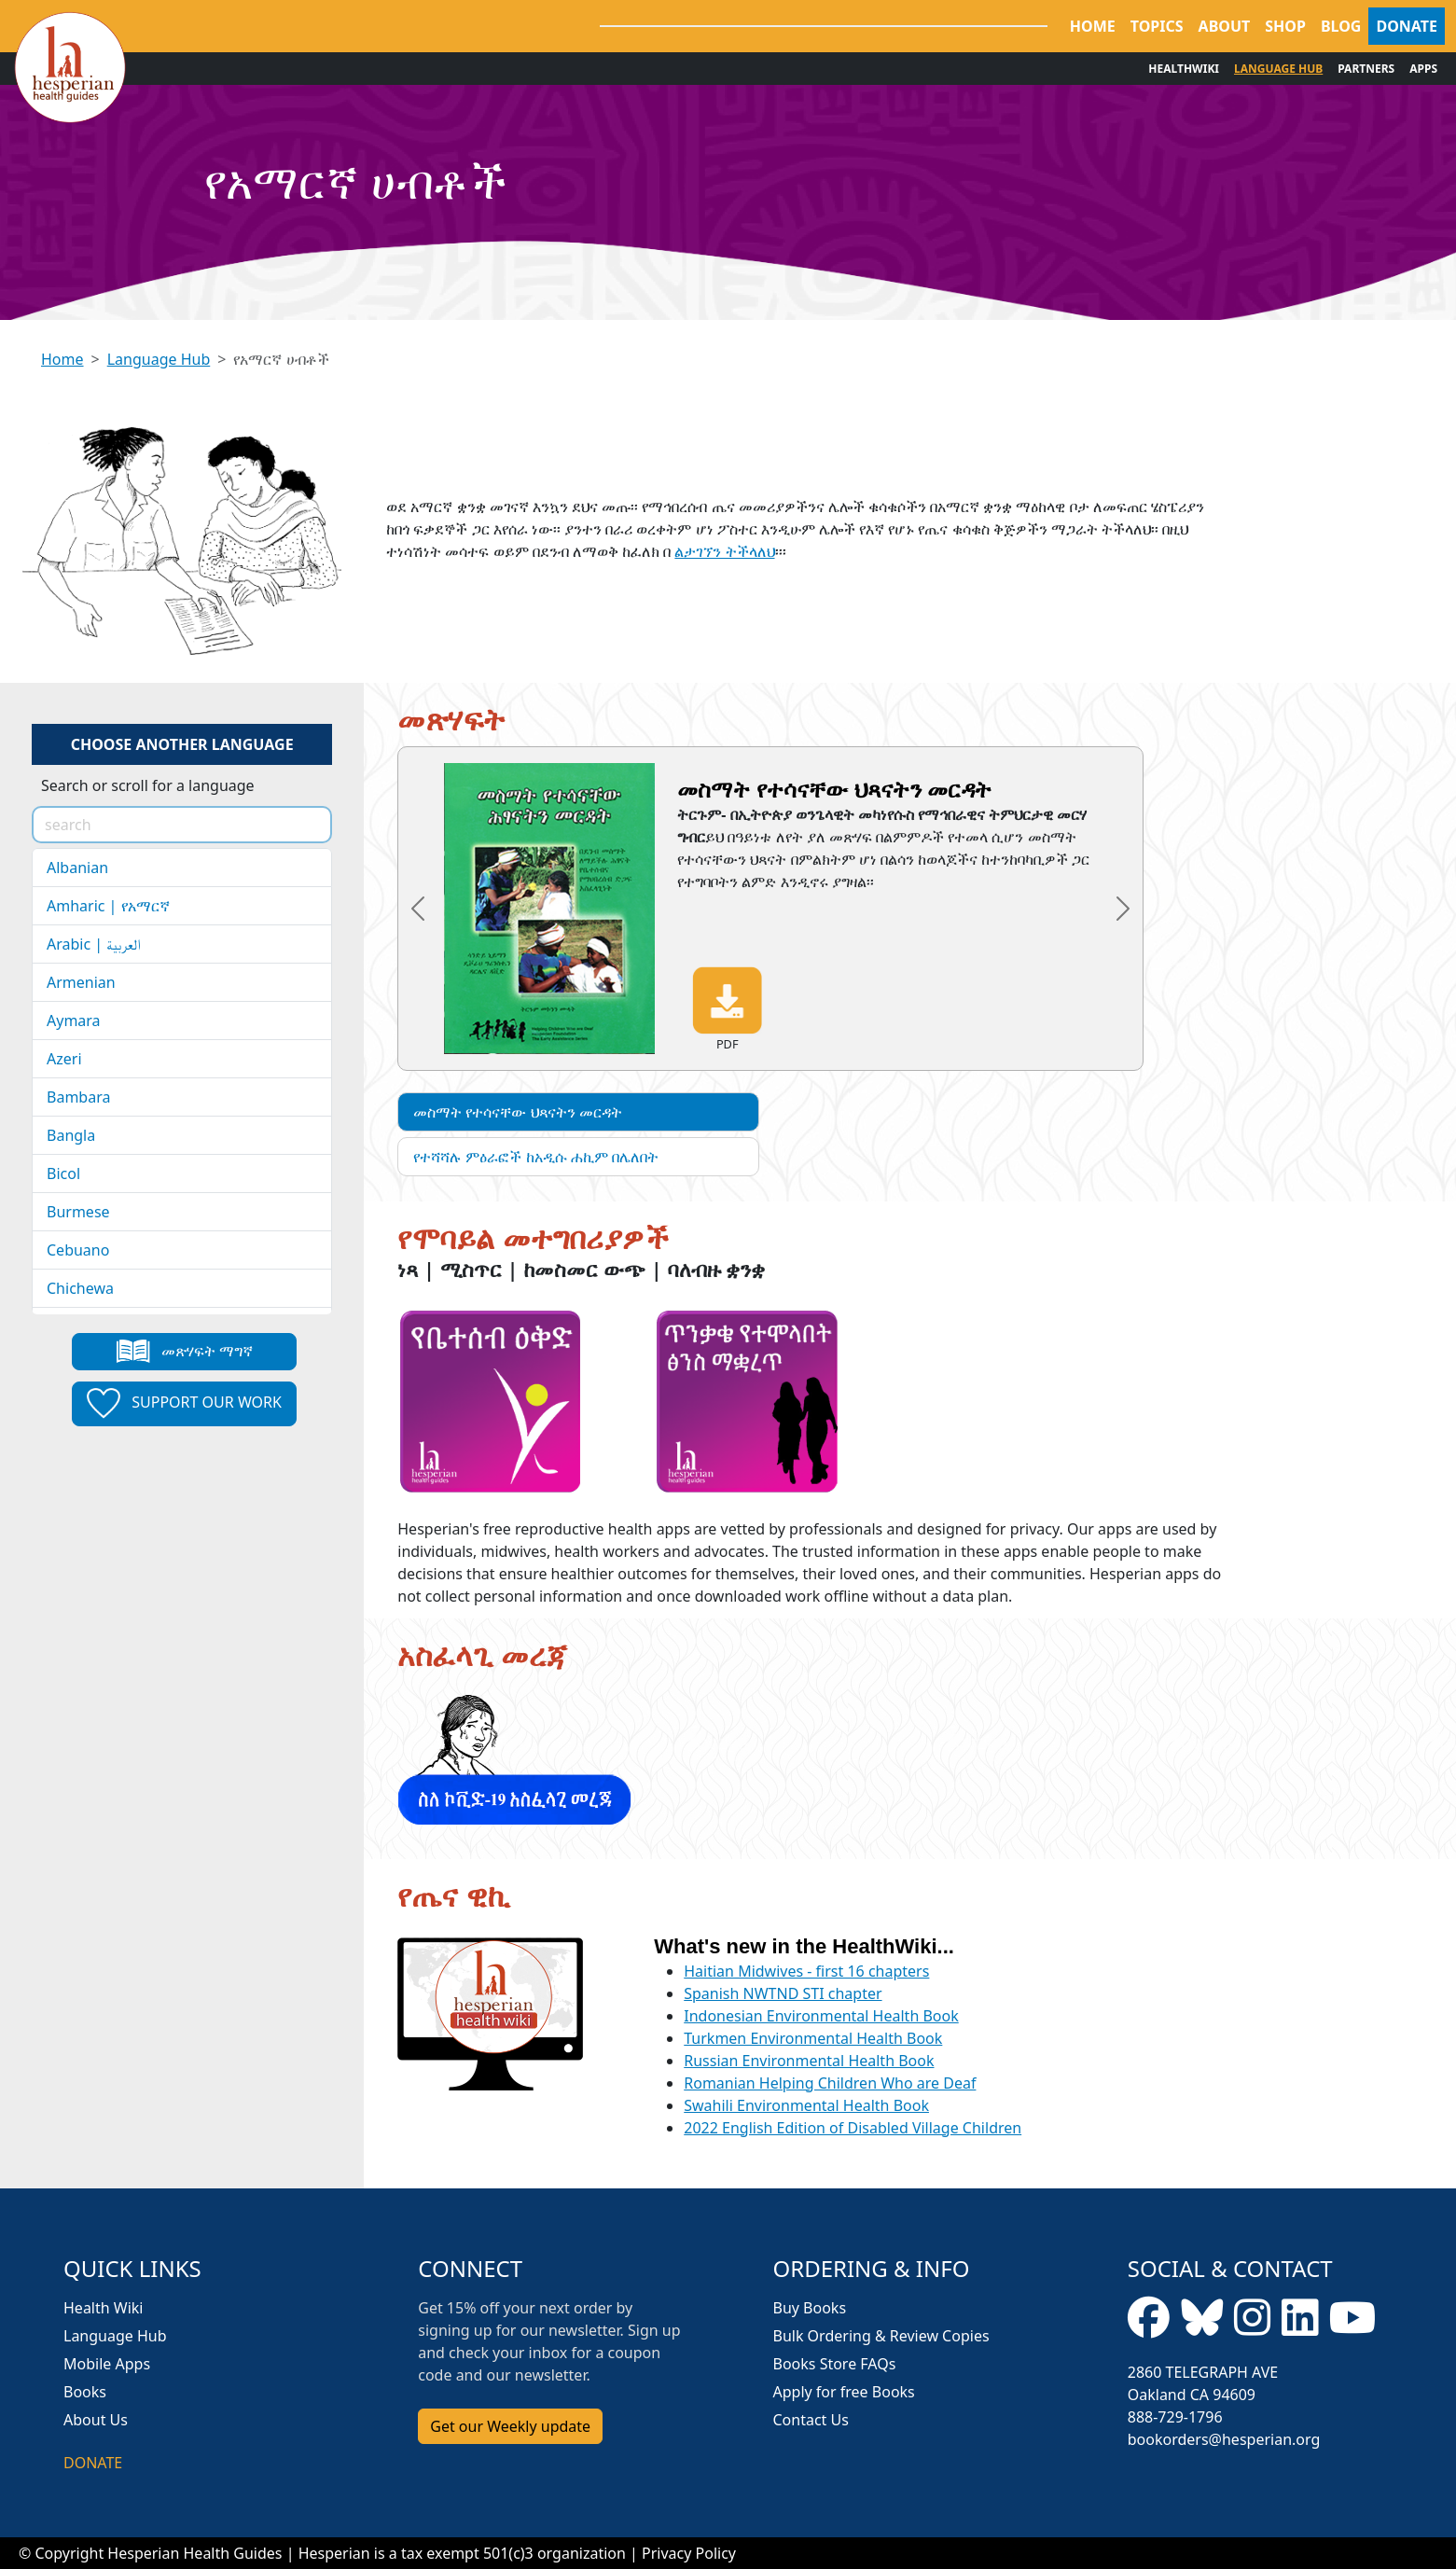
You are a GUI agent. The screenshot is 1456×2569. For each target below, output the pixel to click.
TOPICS (1157, 26)
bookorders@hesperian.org (1224, 2439)
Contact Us (811, 2419)
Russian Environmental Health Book (809, 2060)
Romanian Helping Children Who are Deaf (830, 2083)
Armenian (81, 982)
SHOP (1285, 26)
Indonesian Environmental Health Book (821, 2016)
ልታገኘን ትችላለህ (724, 551)
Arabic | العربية (94, 944)
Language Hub (159, 359)
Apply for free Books (844, 2392)
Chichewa (80, 1288)
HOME (1093, 26)
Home (62, 359)
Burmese (78, 1211)
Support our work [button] (184, 1404)
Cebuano (78, 1250)
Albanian (77, 867)
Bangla (71, 1135)
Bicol (63, 1173)
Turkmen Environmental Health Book (813, 2038)
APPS (1423, 68)
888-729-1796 (1175, 2417)
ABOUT (1225, 26)
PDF (727, 1008)
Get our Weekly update (510, 2426)
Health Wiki (103, 2308)
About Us (95, 2419)
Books (84, 2392)
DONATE (1406, 26)
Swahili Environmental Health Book (806, 2105)
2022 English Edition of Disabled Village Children (852, 2128)
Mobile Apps (106, 2364)
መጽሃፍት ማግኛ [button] (185, 1352)
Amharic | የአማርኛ (108, 906)
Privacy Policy (689, 2553)
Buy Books (810, 2308)
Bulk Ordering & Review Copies (881, 2336)
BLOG (1341, 26)
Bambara (78, 1097)
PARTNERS (1366, 68)
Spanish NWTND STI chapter (782, 1993)
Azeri (64, 1058)
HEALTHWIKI (1183, 68)
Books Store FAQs (834, 2364)
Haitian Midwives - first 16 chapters (806, 1971)
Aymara (74, 1020)
